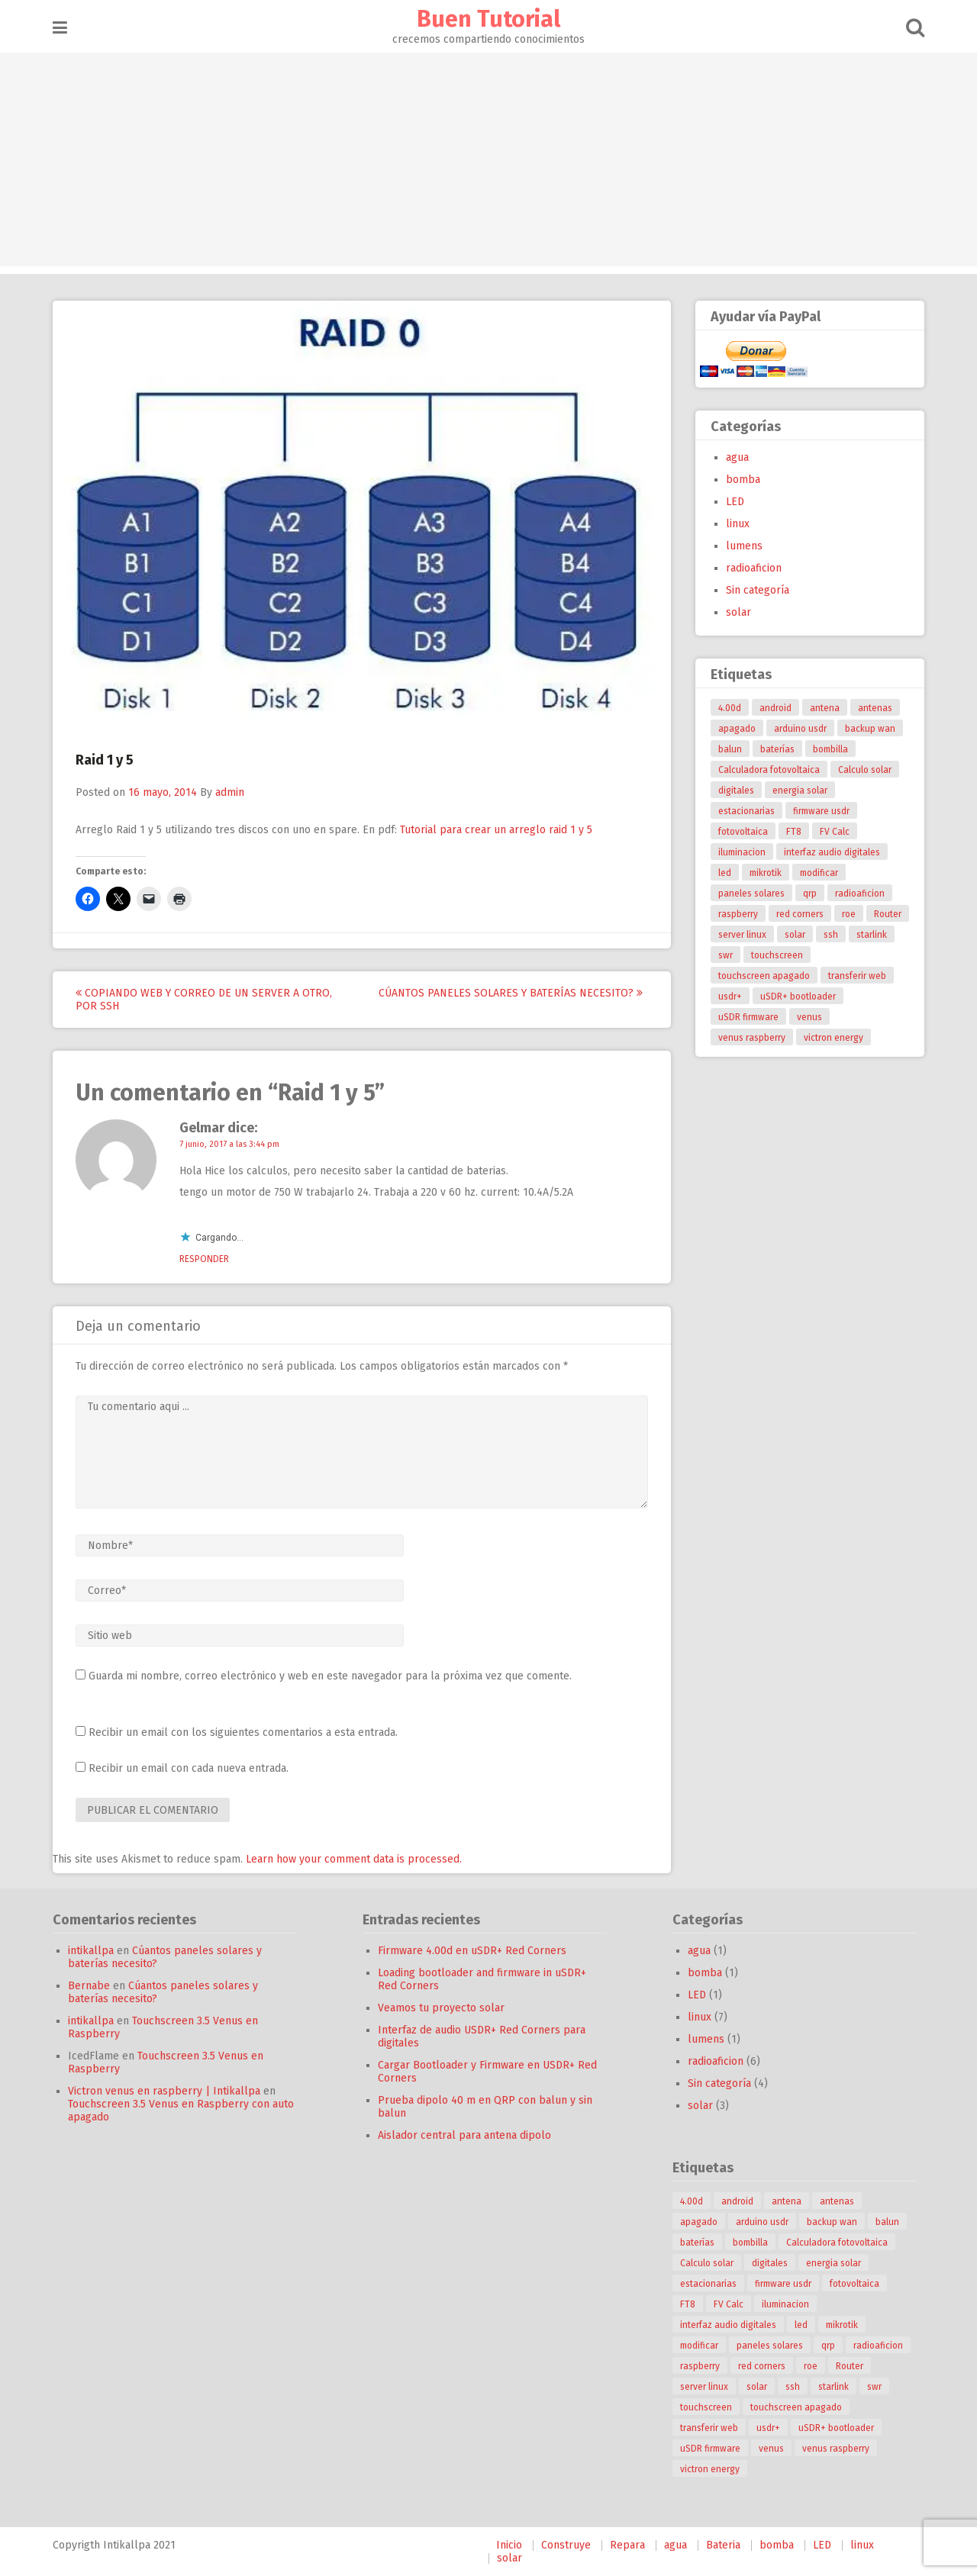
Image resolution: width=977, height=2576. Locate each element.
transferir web (857, 976)
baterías (777, 749)
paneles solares (751, 893)
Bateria (723, 2545)
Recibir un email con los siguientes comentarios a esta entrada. (243, 1732)
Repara (627, 2545)
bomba (743, 479)
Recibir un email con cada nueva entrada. (189, 1768)
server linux (742, 934)
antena (825, 708)
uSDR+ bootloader (798, 996)
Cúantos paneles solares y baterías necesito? (511, 993)
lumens (744, 545)
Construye (566, 2545)
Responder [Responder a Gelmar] (204, 1259)
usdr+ (730, 996)
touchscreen (777, 955)
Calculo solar (865, 770)
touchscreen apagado (764, 976)
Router (887, 914)
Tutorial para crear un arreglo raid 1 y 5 (496, 829)
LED (735, 501)
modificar (819, 873)
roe (849, 914)
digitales (736, 790)
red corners (800, 914)
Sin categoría (757, 590)
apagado (737, 728)
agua (737, 457)
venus (809, 1017)
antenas (875, 708)
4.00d (729, 708)
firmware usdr (821, 811)
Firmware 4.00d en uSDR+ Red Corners (472, 1950)
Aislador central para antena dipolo (464, 2135)
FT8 (793, 831)
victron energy (833, 1037)
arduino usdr (800, 728)
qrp (810, 893)
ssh (831, 934)
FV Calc (835, 831)
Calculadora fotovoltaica (769, 770)
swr (725, 955)
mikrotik (766, 873)
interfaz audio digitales (832, 852)
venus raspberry (751, 1037)
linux (738, 523)
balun (730, 749)
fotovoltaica (743, 831)
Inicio (509, 2545)
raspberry (738, 914)
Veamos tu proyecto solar (441, 2007)
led (724, 873)
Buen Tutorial (488, 19)
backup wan (870, 728)
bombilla (830, 749)
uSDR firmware (748, 1017)
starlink (871, 934)
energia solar (799, 790)
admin (229, 792)
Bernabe (89, 1985)
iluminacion (742, 852)
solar (738, 612)
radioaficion (754, 568)
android (775, 708)
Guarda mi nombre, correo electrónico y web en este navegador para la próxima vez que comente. (330, 1676)
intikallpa (91, 1950)
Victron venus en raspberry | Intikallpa (164, 2091)
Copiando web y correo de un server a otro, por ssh (204, 1000)
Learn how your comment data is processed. (354, 1859)
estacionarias (746, 811)
